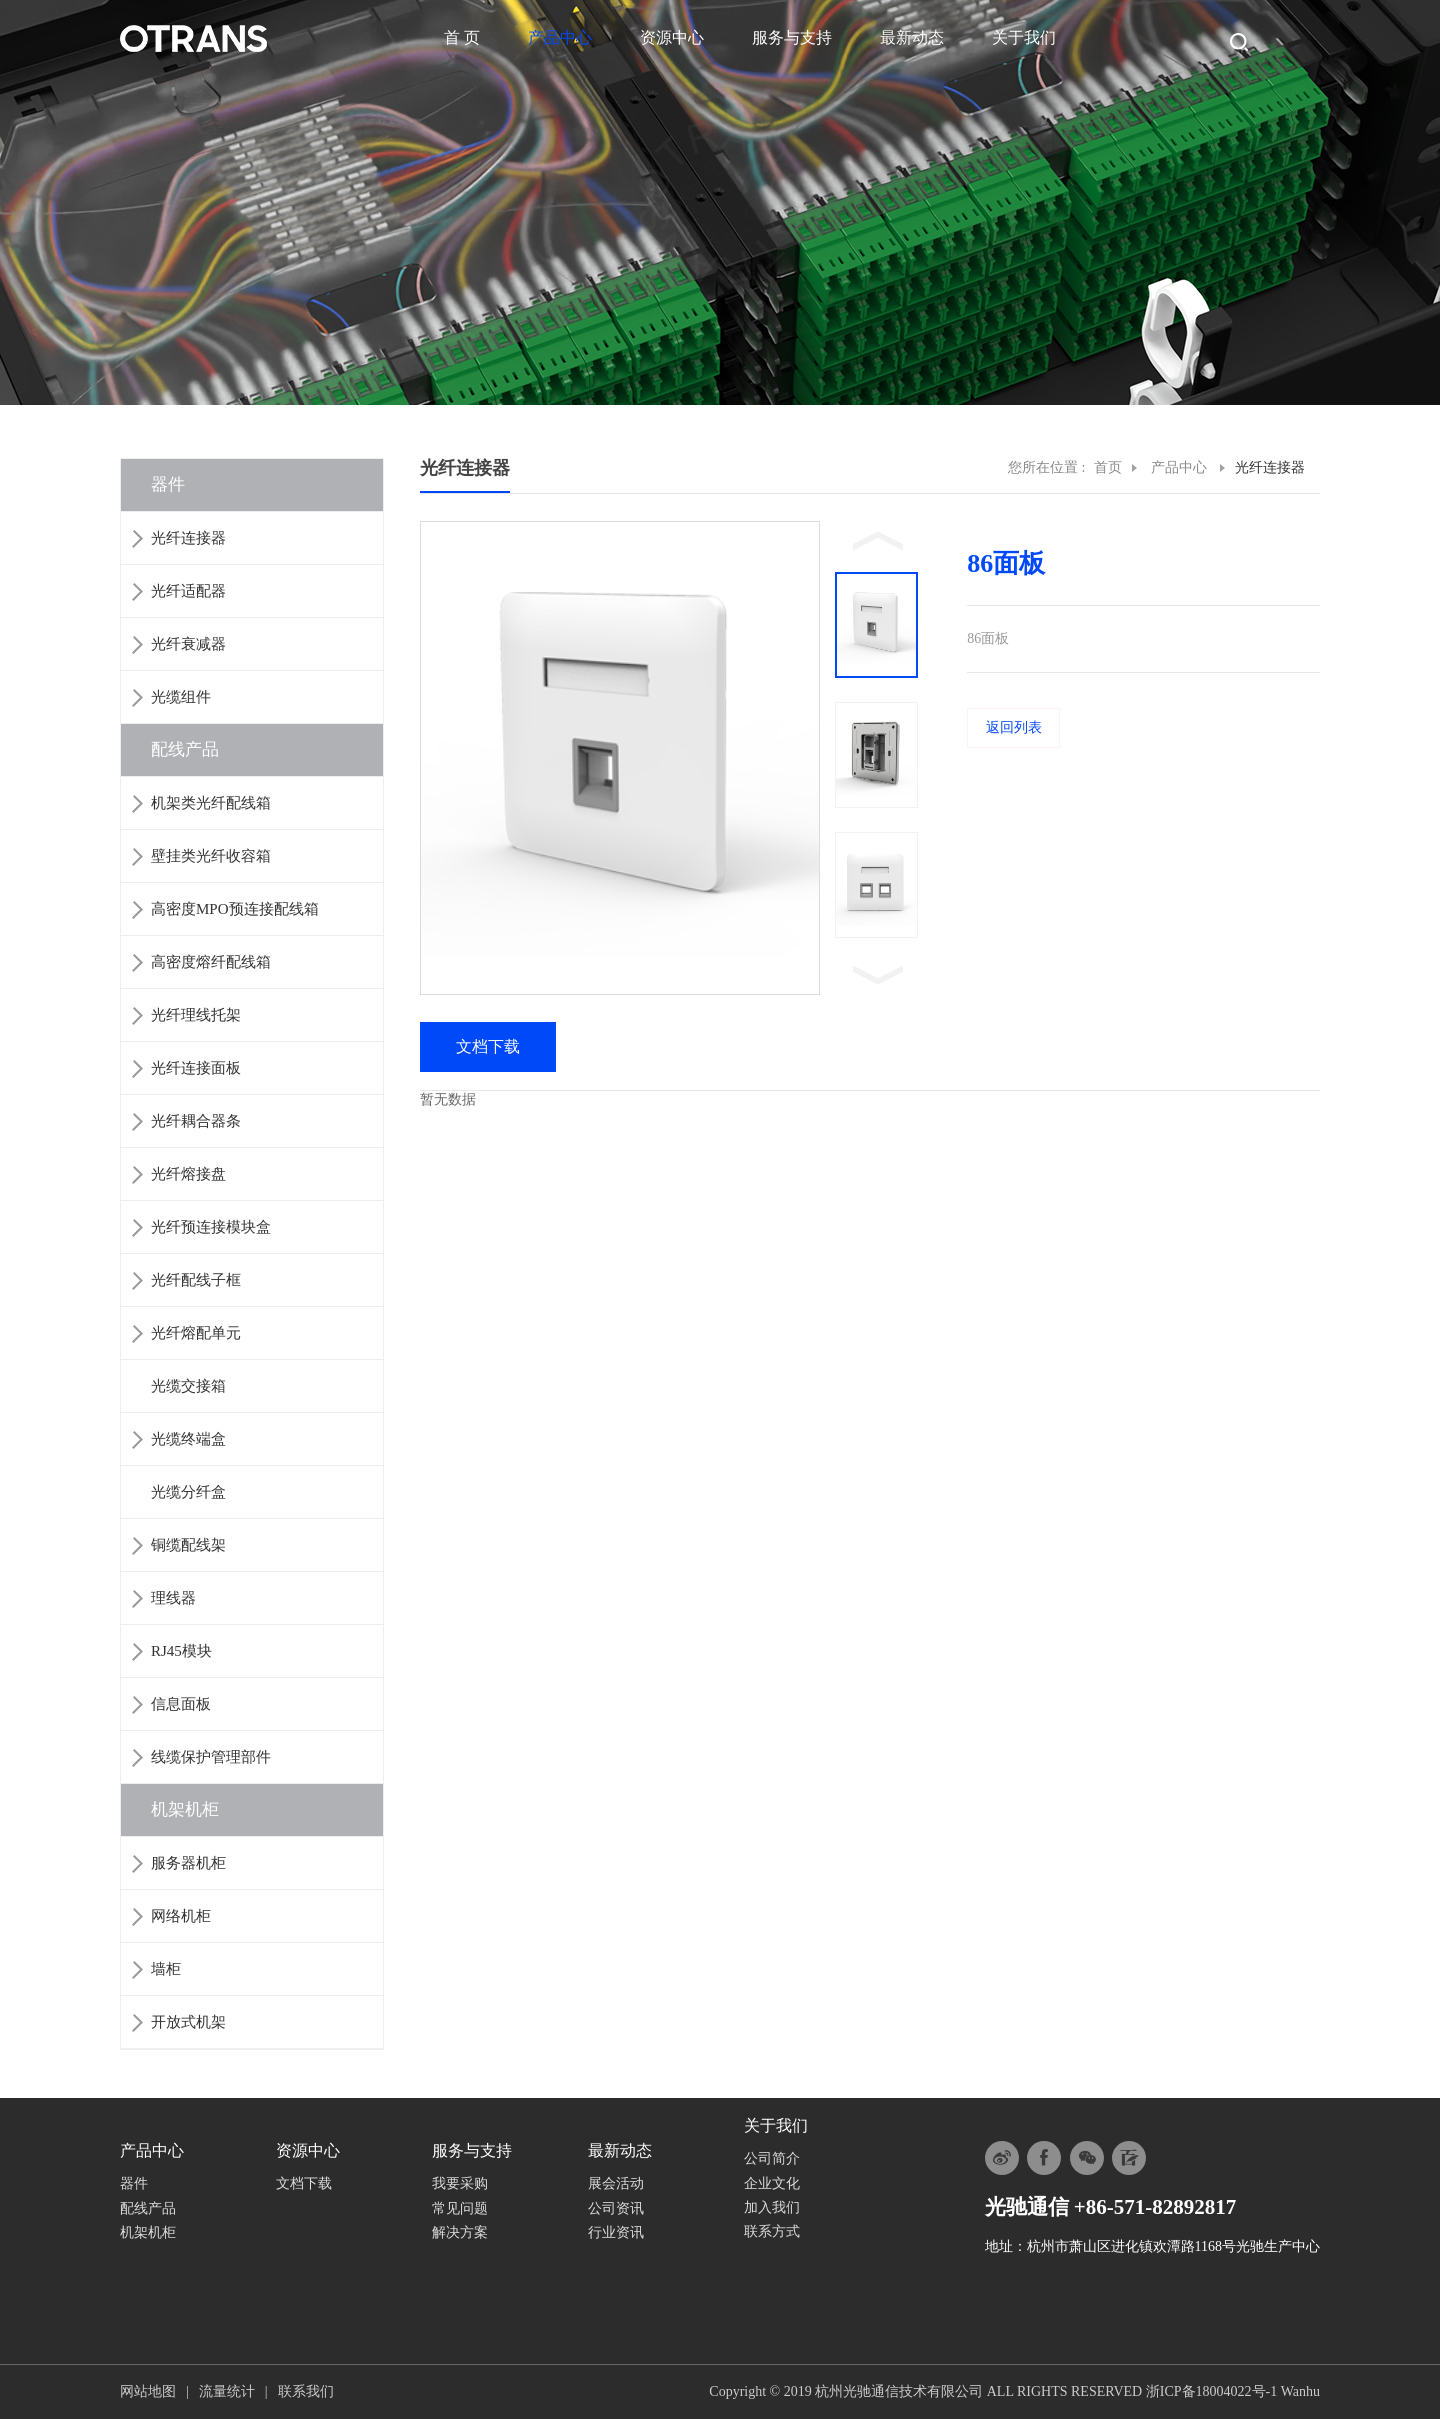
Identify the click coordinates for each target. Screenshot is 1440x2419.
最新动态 (912, 37)
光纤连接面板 (196, 1068)
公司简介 (772, 2158)
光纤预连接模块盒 (211, 1227)
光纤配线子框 (196, 1280)
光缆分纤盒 (188, 1492)
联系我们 (306, 2391)
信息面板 (181, 1704)
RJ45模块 (181, 1651)
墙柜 (166, 1969)
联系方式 (772, 2231)
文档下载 (304, 2183)
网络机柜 (181, 1916)
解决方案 (460, 2232)
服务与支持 (792, 37)
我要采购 (460, 2183)
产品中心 (560, 37)
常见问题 (460, 2208)
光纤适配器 (188, 591)
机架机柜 (185, 1809)
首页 (1108, 467)
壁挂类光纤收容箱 (211, 856)
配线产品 (185, 749)
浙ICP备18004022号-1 (1211, 2391)
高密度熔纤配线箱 (211, 962)
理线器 (173, 1598)
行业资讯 (616, 2232)
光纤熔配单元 (196, 1333)
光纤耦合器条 (196, 1121)
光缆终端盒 (188, 1439)
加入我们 (772, 2207)
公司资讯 (616, 2208)
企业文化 (772, 2183)
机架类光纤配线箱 (211, 803)
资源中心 (672, 37)
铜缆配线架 (188, 1545)
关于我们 (1024, 37)
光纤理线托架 (196, 1015)
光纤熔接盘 (188, 1174)
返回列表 (1014, 727)
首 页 (462, 37)
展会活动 (616, 2183)
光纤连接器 (188, 538)
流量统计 (227, 2391)
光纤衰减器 (188, 644)
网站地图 (148, 2391)
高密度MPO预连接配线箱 (235, 909)
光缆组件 (181, 697)
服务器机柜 (188, 1863)
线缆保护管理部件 (211, 1757)
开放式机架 (188, 2022)
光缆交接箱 (188, 1386)
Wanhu (1300, 2391)
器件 (168, 484)
